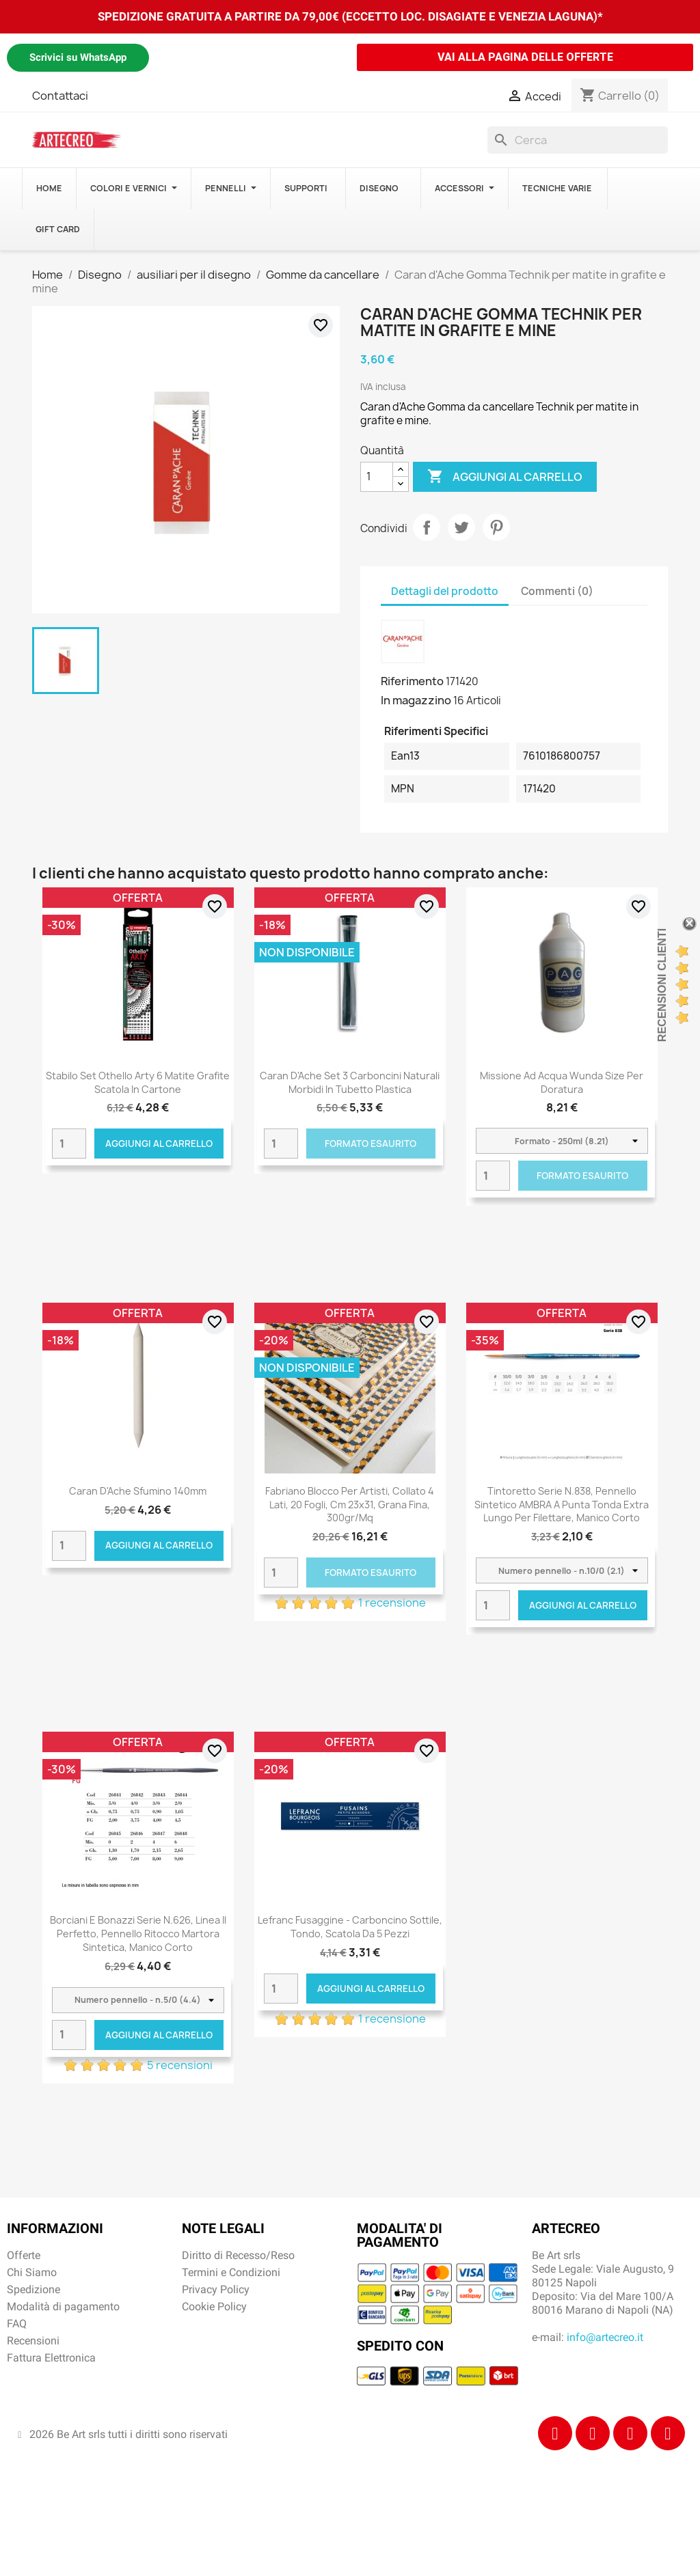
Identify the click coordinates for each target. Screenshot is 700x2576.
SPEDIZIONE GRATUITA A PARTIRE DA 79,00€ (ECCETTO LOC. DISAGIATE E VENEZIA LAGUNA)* (350, 16)
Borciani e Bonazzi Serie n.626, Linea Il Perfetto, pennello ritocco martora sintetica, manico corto (138, 1933)
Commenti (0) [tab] (557, 591)
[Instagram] (593, 2433)
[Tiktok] (630, 2433)
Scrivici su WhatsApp (77, 57)
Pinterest (496, 527)
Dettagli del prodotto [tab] (444, 591)
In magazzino (416, 700)
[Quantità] (376, 477)
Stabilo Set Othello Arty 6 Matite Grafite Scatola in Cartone (138, 1082)
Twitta (461, 527)
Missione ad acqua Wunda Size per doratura (561, 1082)
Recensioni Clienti (662, 985)
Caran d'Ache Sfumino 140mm (137, 1490)
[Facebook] (555, 2433)
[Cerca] (577, 140)
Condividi (426, 527)
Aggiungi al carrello (504, 477)
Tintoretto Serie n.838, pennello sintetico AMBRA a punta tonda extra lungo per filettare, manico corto (561, 1504)
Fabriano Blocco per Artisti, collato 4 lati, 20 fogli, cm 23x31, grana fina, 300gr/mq (349, 1504)
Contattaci (60, 95)
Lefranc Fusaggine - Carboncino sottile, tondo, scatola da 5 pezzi (350, 1926)
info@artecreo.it (605, 2337)
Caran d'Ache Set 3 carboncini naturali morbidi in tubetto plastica (350, 1082)
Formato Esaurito (370, 1143)
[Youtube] (668, 2433)
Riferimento (412, 681)
